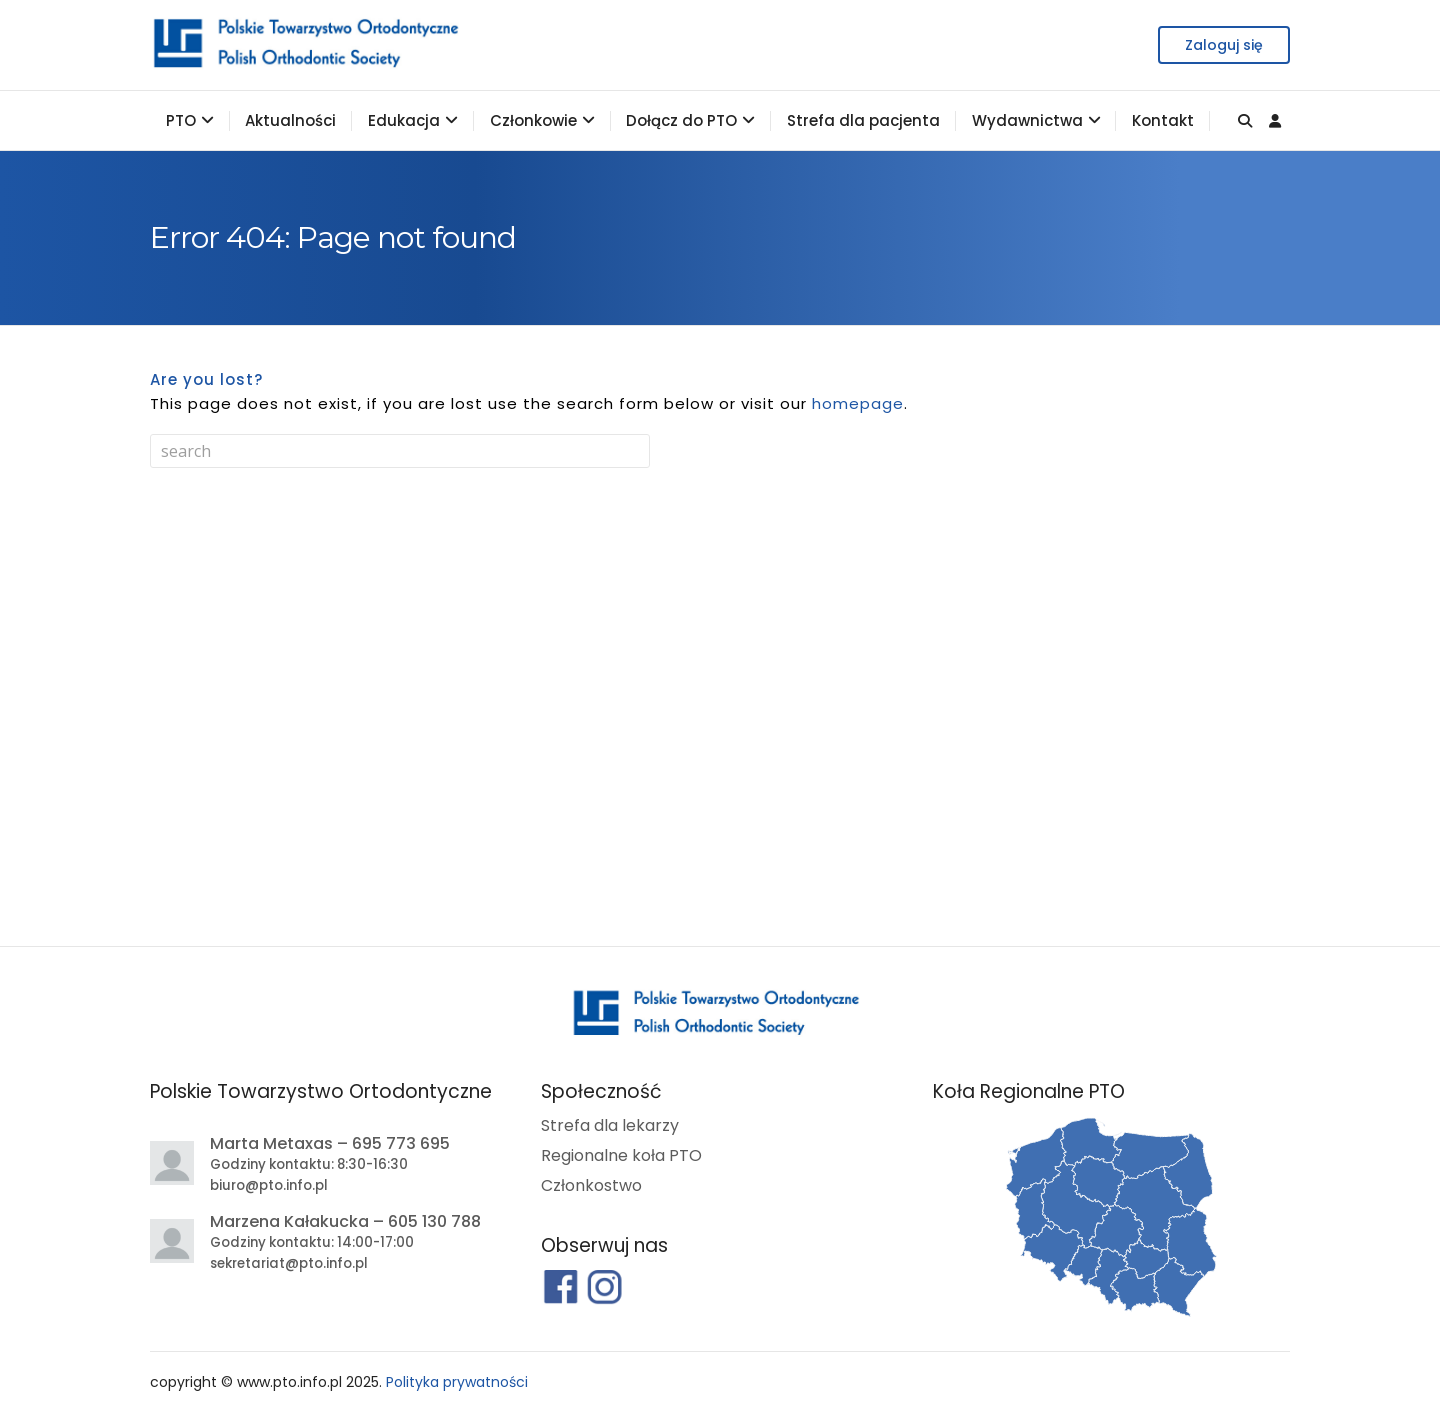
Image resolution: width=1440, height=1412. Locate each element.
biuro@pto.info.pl (269, 1185)
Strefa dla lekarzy (610, 1125)
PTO (181, 120)
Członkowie (533, 120)
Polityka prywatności (457, 1382)
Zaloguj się (1224, 45)
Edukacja (404, 120)
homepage (858, 403)
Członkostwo (591, 1185)
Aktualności (290, 120)
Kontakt (1163, 120)
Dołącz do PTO (681, 120)
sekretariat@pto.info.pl (289, 1263)
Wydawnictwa (1027, 120)
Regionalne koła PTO (621, 1155)
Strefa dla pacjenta (863, 120)
